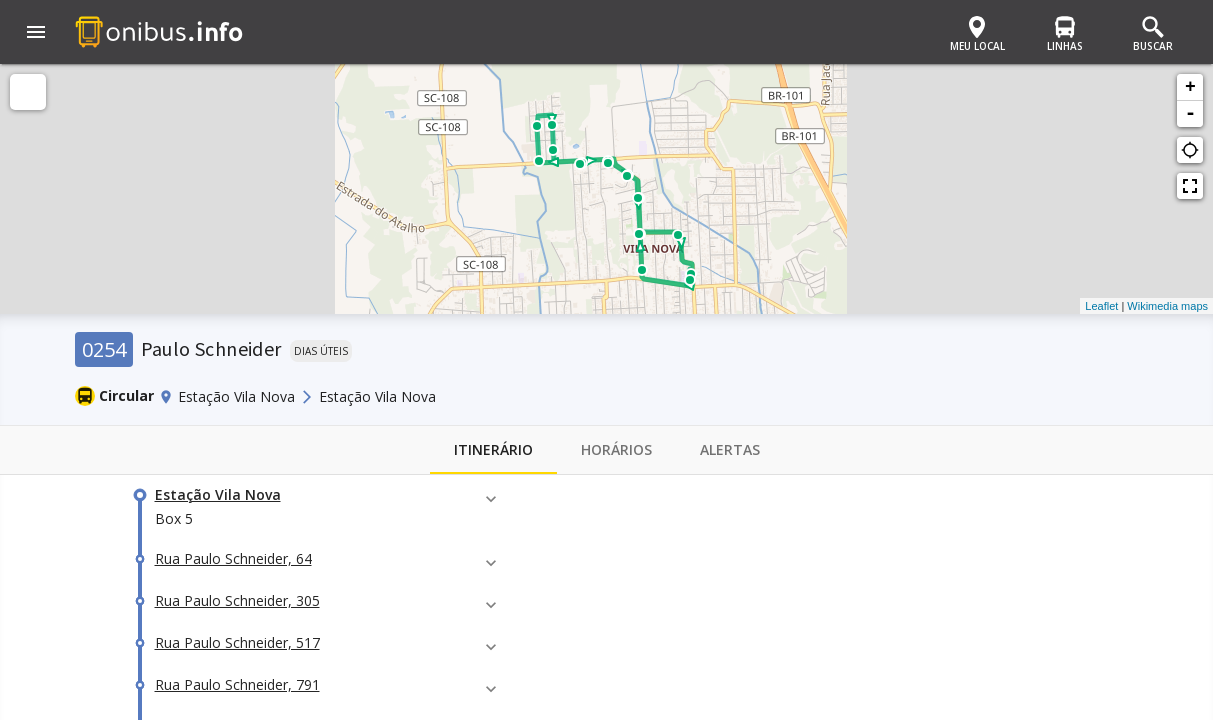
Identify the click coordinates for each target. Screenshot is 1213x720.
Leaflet (1101, 306)
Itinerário (493, 450)
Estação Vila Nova (218, 494)
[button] (36, 34)
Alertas (730, 450)
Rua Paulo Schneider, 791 (237, 684)
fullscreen (1190, 186)
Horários (616, 450)
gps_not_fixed (1190, 150)
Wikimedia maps (1167, 306)
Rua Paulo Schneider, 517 (237, 642)
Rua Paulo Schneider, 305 (237, 600)
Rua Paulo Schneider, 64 (233, 558)
